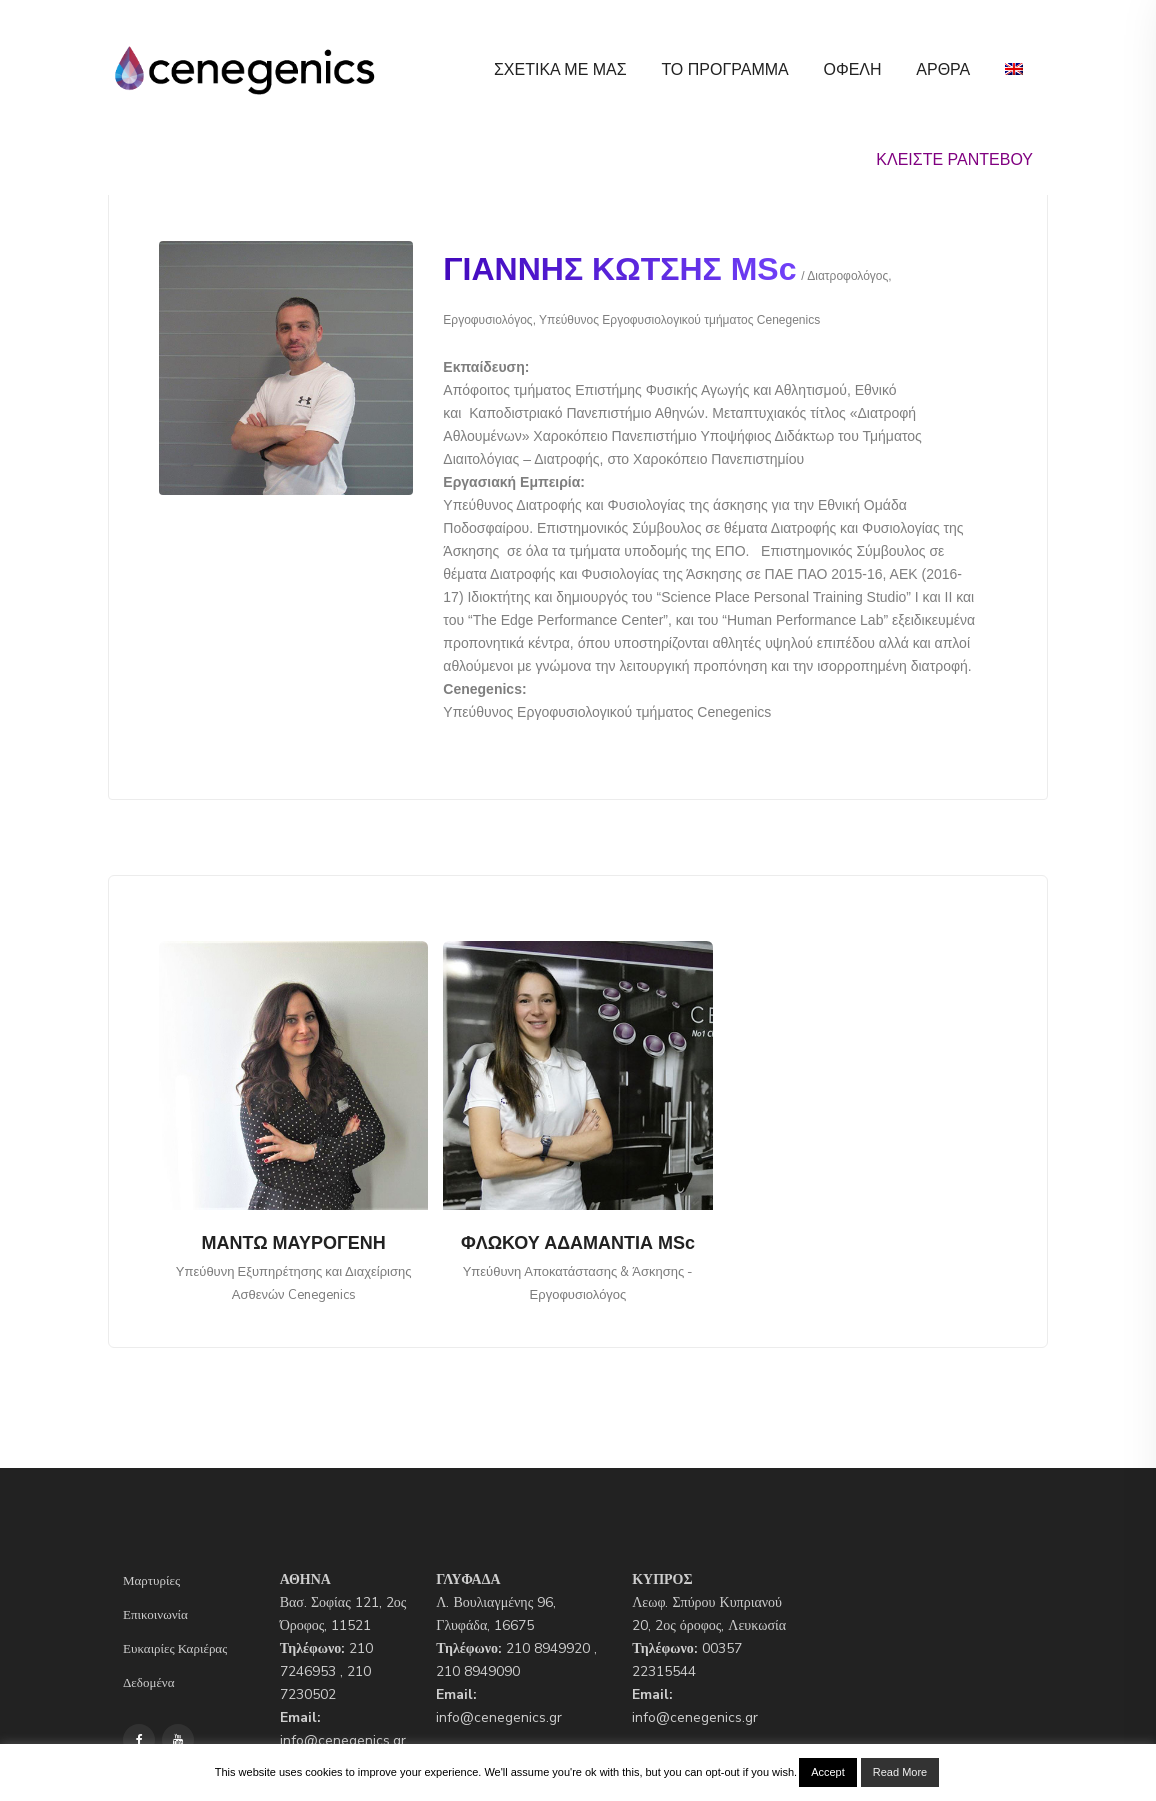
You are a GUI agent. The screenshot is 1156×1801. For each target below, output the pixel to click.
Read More (900, 1772)
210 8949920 (548, 1648)
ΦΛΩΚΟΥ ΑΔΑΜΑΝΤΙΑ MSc (578, 1243)
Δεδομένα (149, 1683)
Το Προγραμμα (724, 69)
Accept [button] (828, 1772)
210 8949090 (478, 1671)
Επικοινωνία (155, 1615)
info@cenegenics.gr (343, 1740)
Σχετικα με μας (560, 69)
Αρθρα (943, 69)
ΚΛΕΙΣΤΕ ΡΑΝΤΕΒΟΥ (954, 159)
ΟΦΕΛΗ (852, 69)
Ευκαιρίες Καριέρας (175, 1649)
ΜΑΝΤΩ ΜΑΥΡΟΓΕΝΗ (294, 1243)
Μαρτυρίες (151, 1581)
